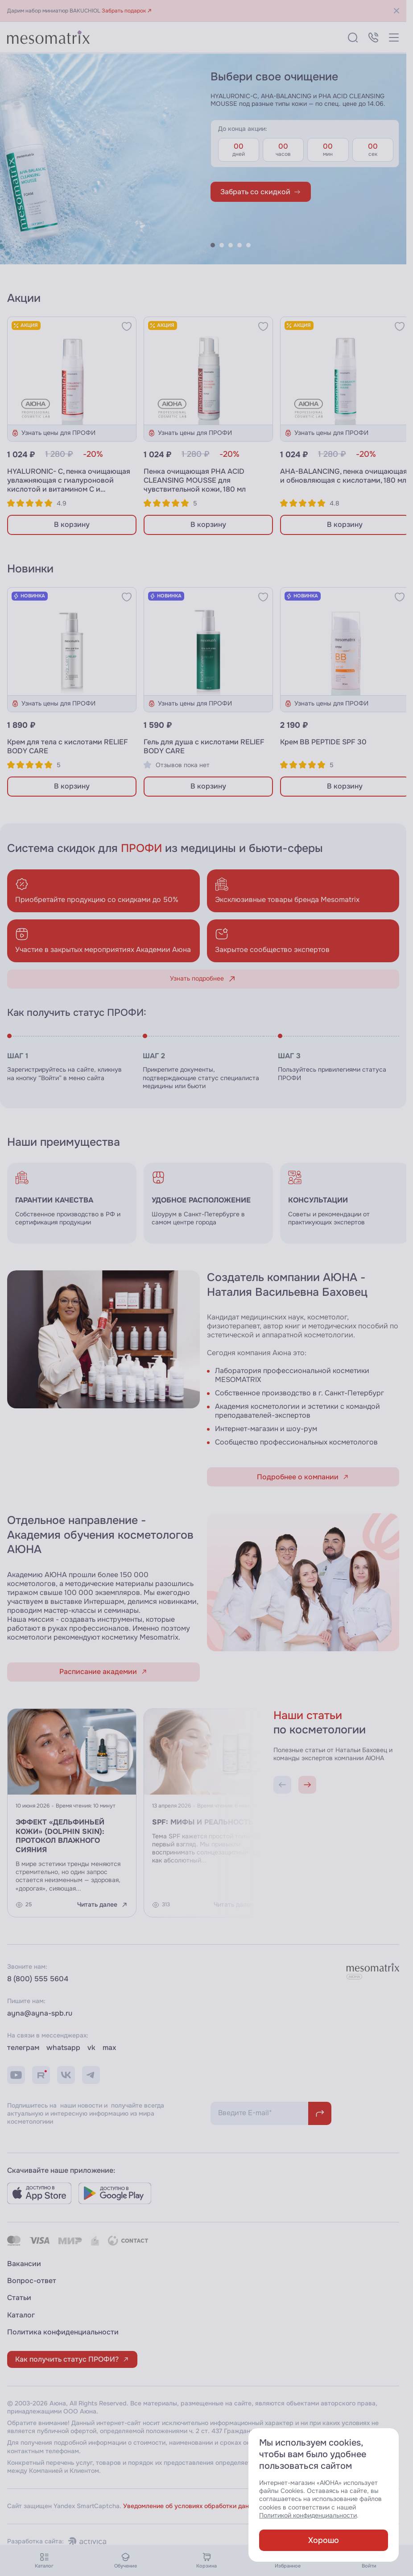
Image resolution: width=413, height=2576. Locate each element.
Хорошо (323, 2540)
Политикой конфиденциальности (308, 2515)
